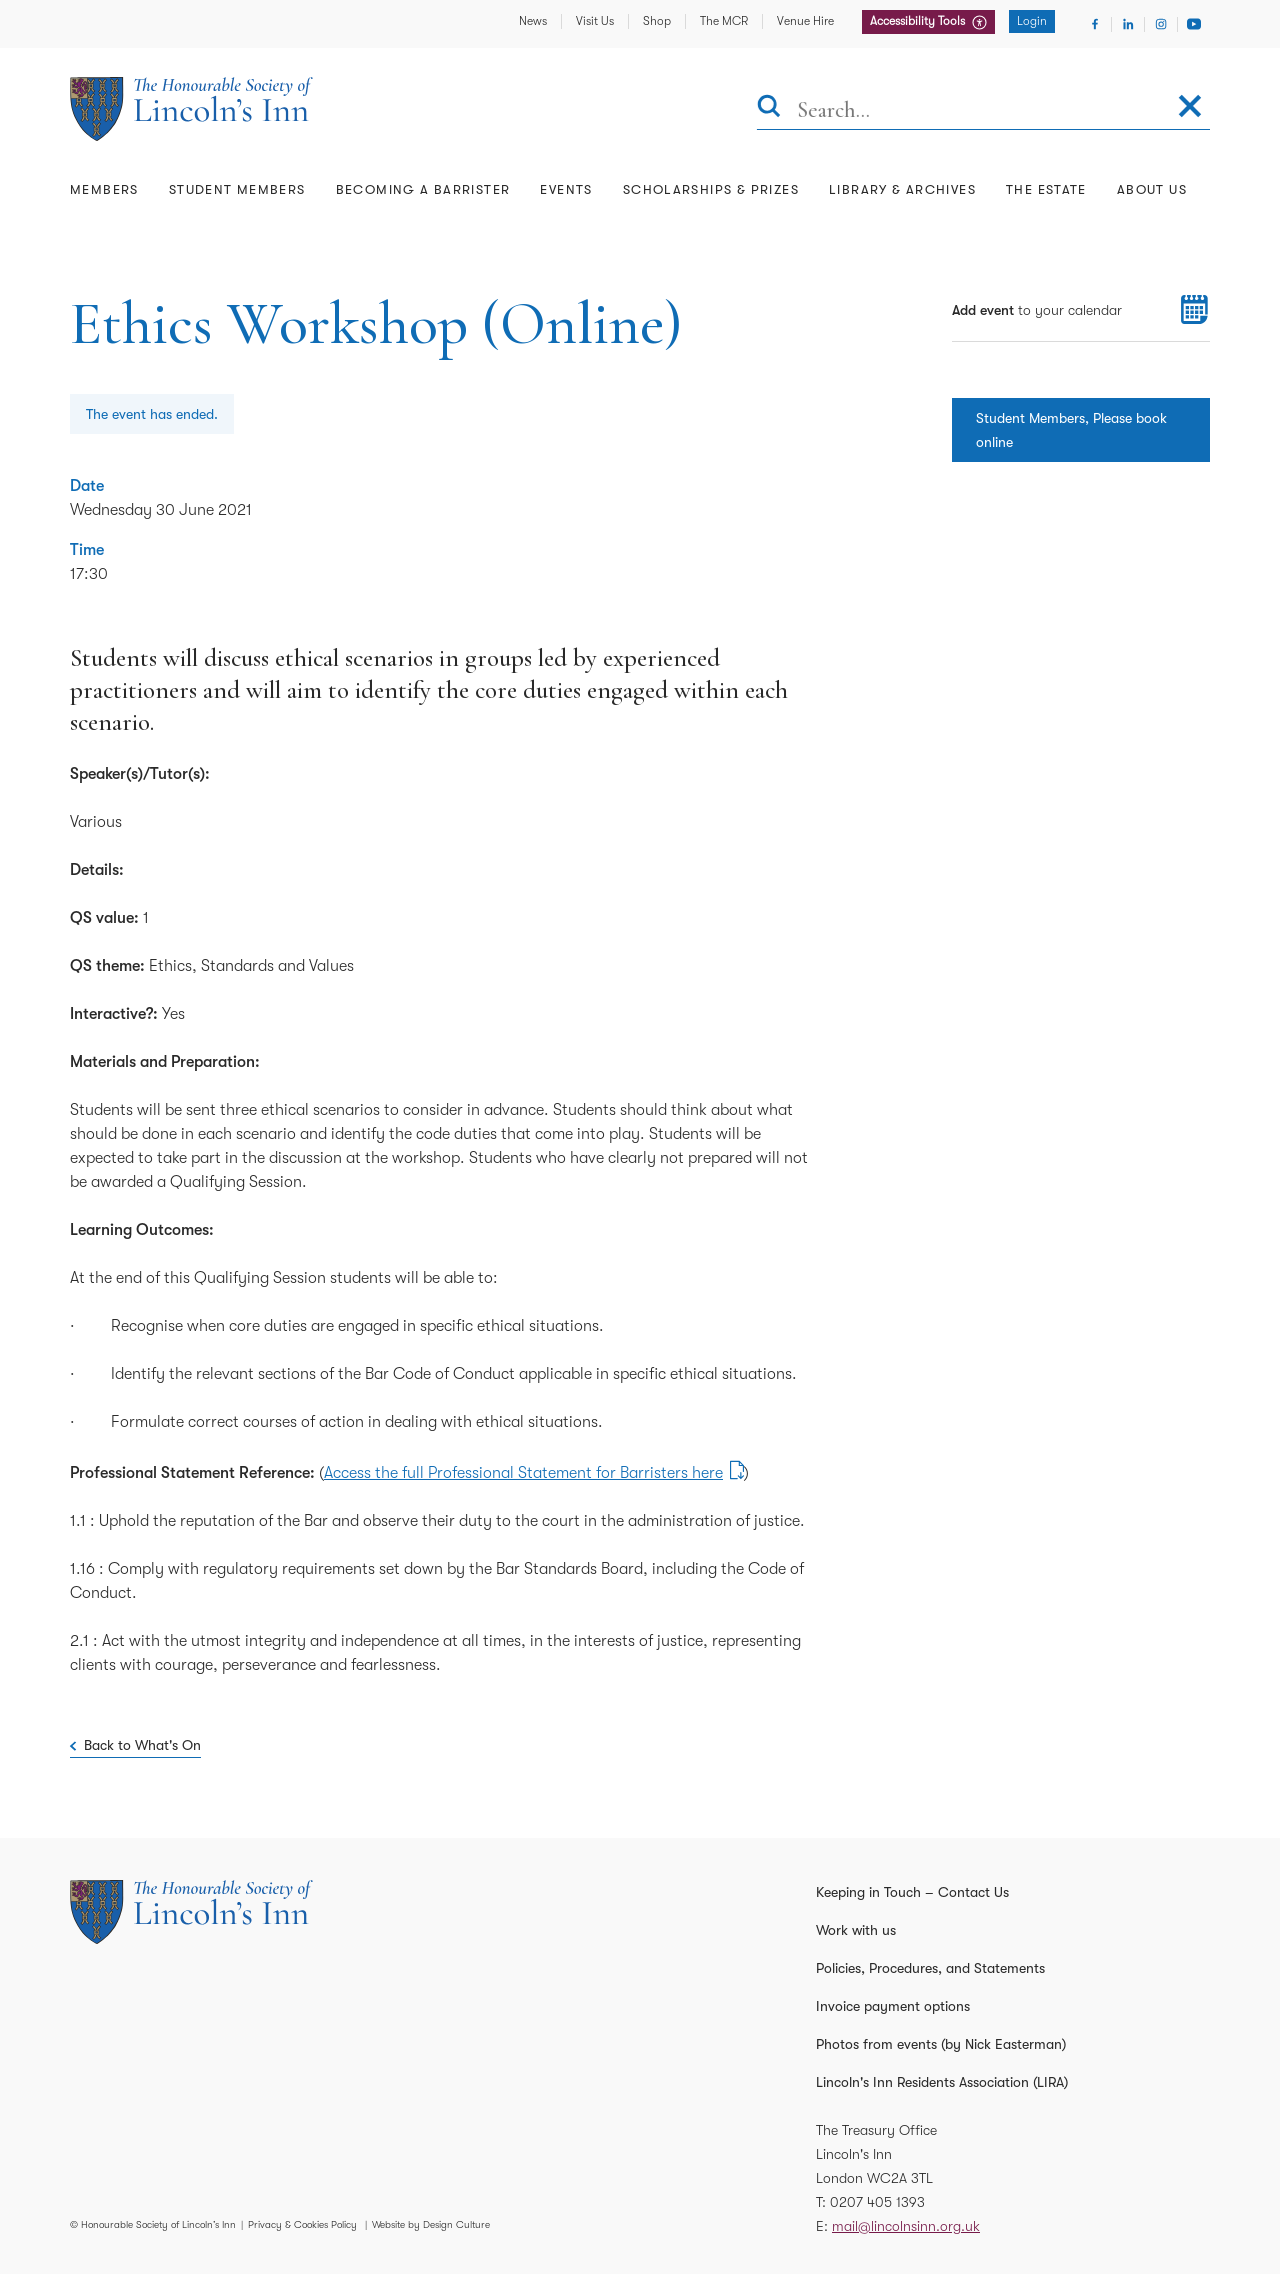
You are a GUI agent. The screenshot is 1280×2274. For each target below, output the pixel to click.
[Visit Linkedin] (1128, 24)
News (533, 21)
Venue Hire (805, 21)
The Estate (1046, 189)
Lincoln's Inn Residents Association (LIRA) (942, 2082)
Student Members (237, 189)
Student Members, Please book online (1071, 430)
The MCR (724, 21)
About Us (1152, 189)
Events (566, 189)
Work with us (856, 1930)
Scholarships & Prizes (711, 189)
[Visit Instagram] (1161, 24)
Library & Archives (902, 189)
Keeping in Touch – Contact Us (912, 1892)
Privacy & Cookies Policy (302, 2224)
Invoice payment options (893, 2006)
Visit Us (595, 21)
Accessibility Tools (919, 21)
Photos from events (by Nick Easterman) (941, 2044)
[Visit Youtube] (1194, 24)
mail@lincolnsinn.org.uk (906, 2226)
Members (104, 189)
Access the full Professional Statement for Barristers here (523, 1473)
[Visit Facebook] (1095, 24)
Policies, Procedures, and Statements (930, 1968)
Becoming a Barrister (423, 189)
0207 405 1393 (877, 2202)
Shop (657, 21)
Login (1032, 21)
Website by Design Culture (431, 2224)
